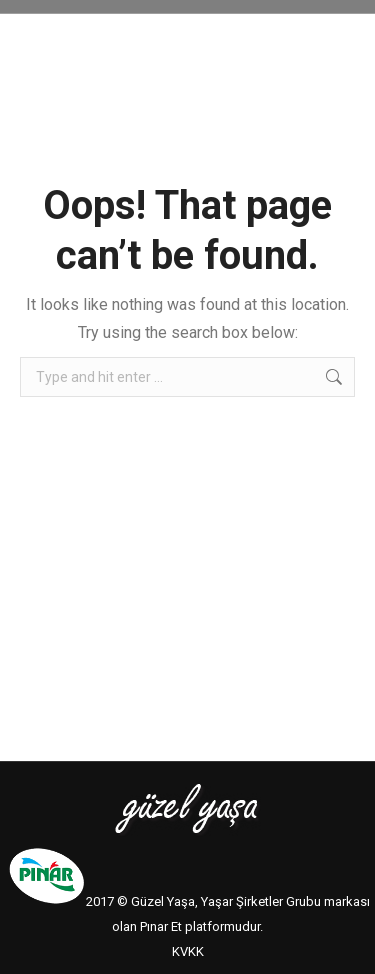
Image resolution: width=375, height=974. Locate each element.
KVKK (188, 951)
